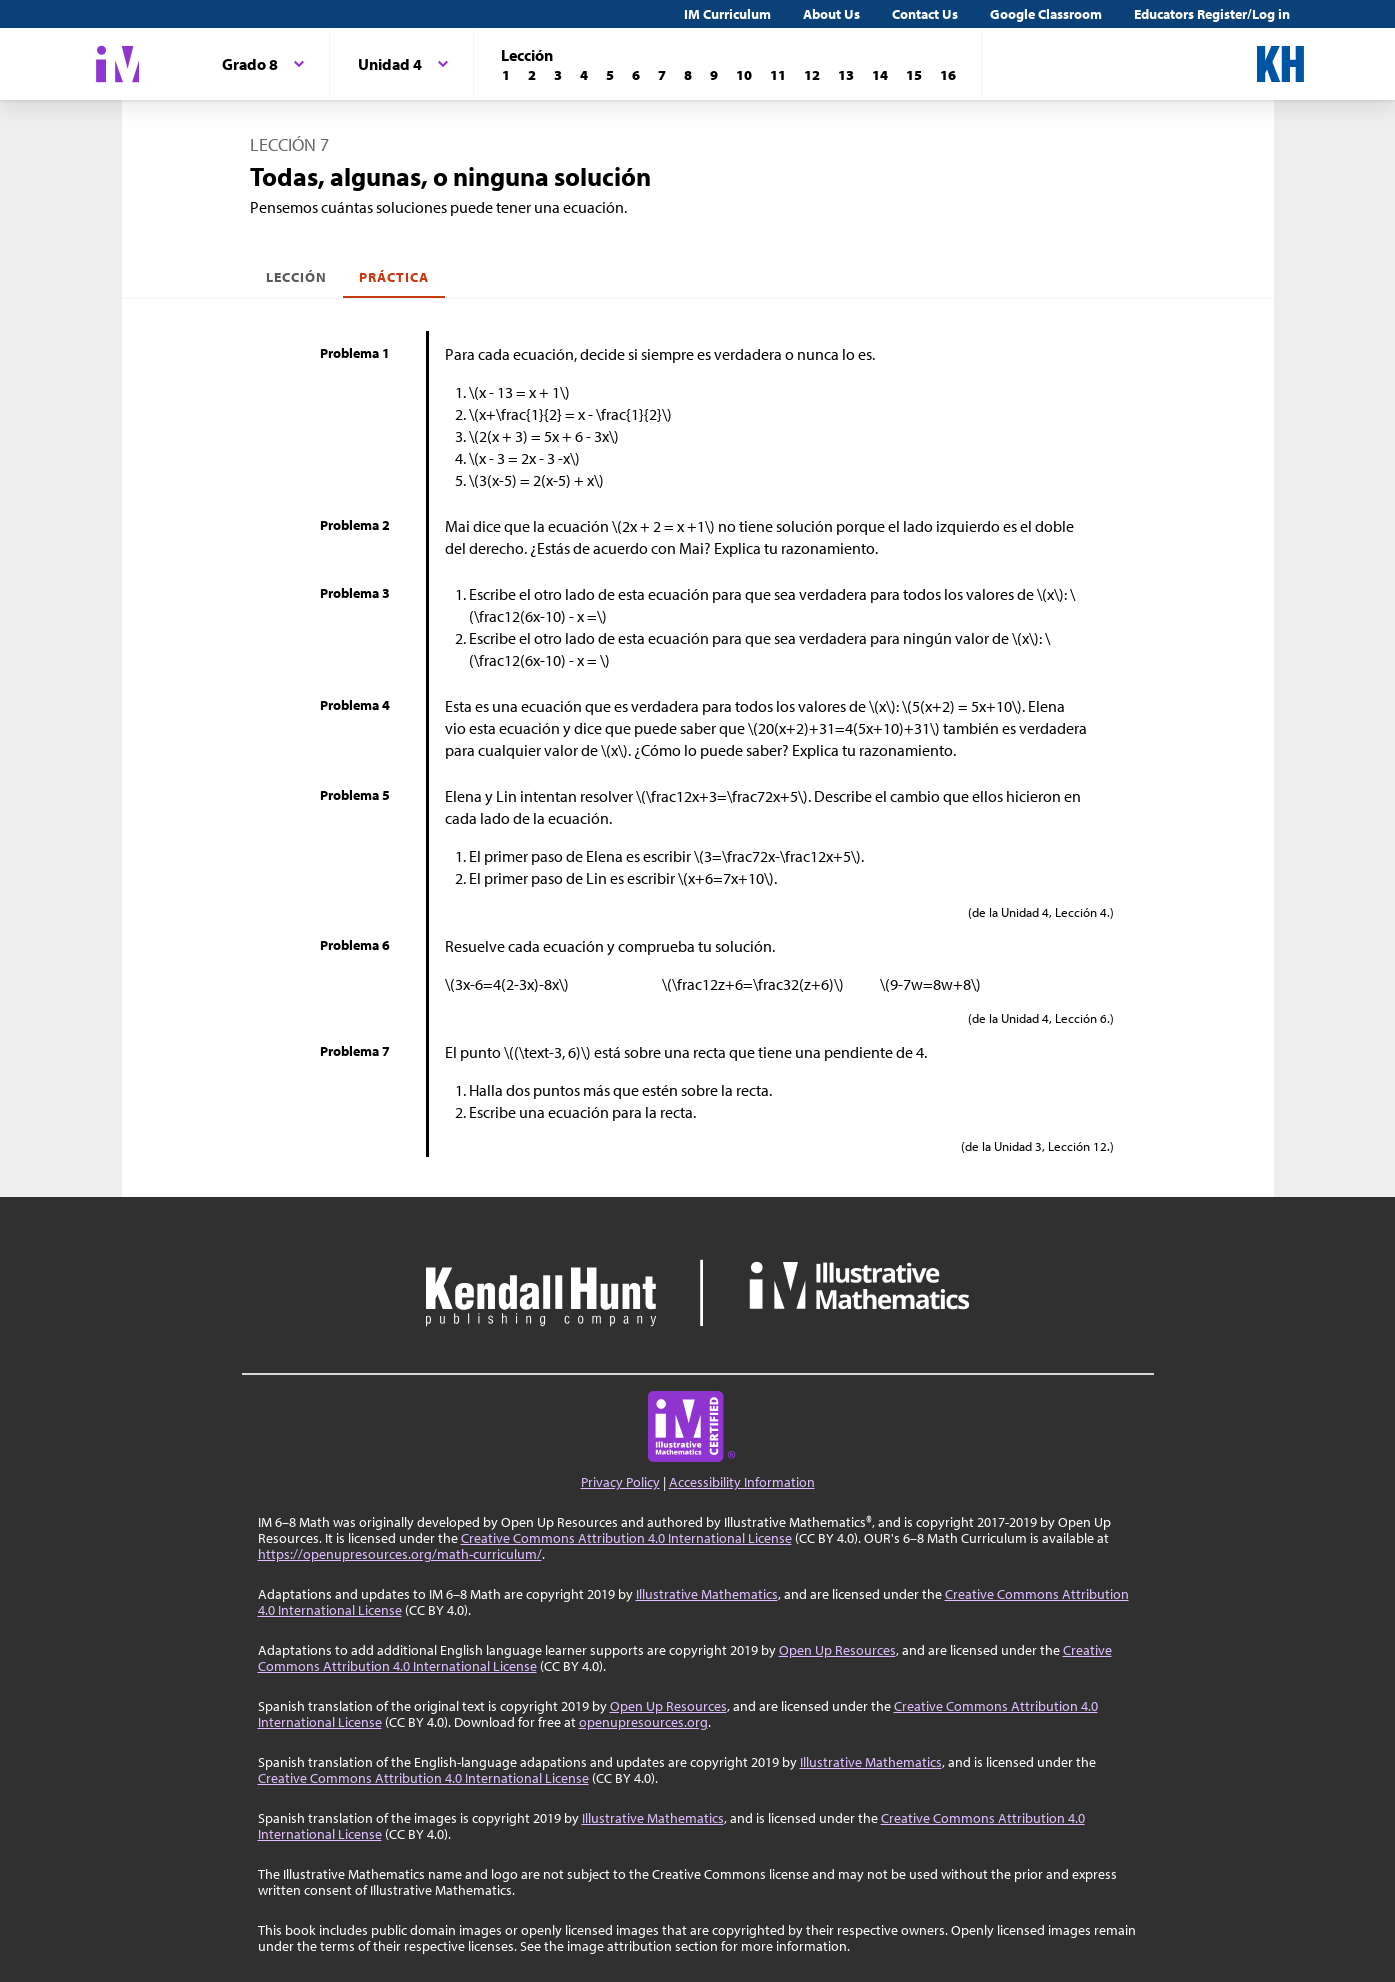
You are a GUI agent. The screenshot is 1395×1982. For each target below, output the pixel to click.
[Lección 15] (914, 75)
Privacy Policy (620, 1482)
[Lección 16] (948, 75)
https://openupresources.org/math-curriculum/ (400, 1554)
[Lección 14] (880, 75)
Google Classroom (1046, 14)
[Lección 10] (744, 75)
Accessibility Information (742, 1482)
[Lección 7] (662, 75)
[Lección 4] (584, 75)
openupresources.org (643, 1722)
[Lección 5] (610, 75)
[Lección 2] (532, 75)
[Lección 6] (636, 75)
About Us (831, 14)
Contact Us (925, 14)
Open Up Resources (837, 1650)
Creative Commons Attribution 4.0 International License (626, 1538)
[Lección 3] (558, 75)
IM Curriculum (727, 14)
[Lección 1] (506, 75)
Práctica (394, 277)
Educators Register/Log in (1212, 14)
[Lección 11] (778, 75)
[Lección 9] (714, 75)
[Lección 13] (846, 75)
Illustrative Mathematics (707, 1594)
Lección (296, 277)
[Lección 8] (688, 75)
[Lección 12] (812, 75)
